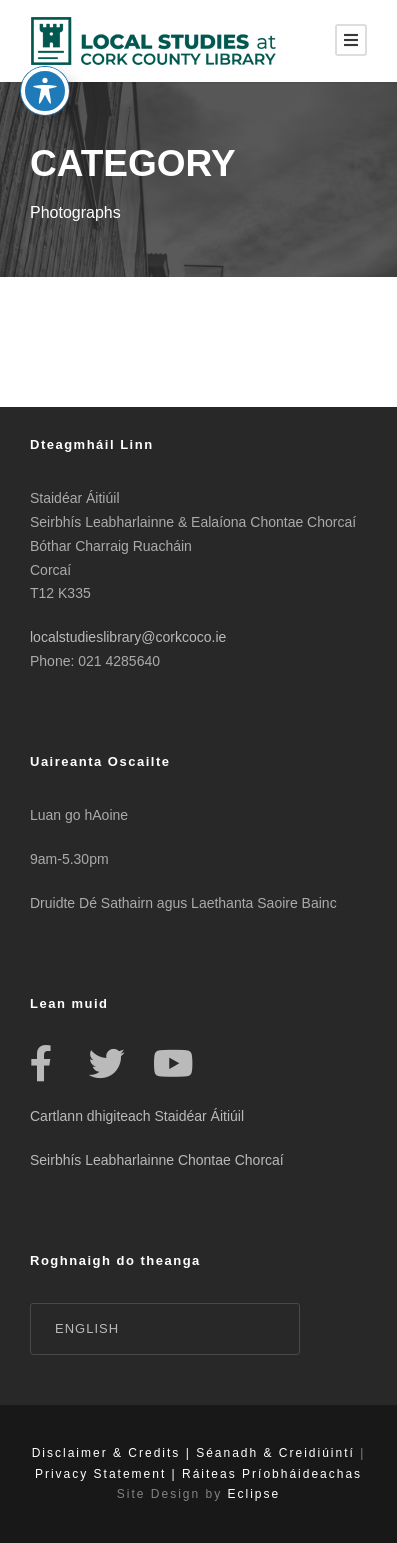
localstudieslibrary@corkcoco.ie (128, 637)
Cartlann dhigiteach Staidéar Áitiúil (137, 1116)
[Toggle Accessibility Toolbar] (45, 68)
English (87, 1328)
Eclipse (254, 1494)
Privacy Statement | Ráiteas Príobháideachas (198, 1474)
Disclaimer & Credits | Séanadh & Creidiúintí (193, 1453)
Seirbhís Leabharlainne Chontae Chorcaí (157, 1160)
